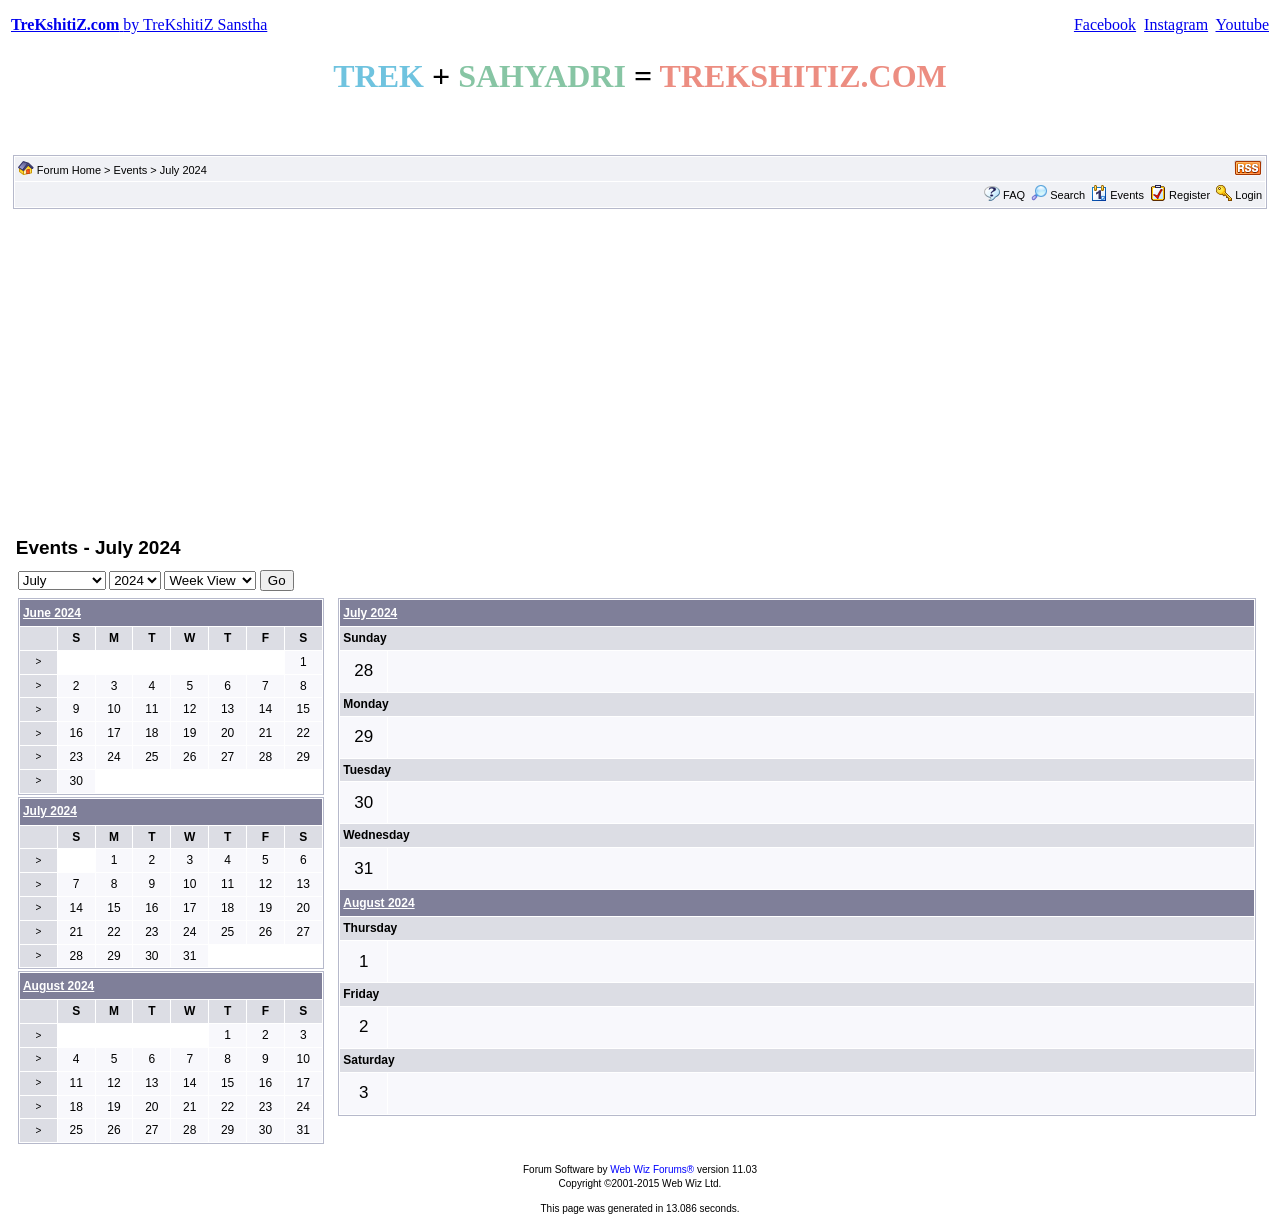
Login (1248, 195)
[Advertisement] (640, 371)
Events (131, 170)
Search (1058, 195)
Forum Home (69, 170)
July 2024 (370, 613)
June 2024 (52, 613)
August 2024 (378, 903)
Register (1189, 195)
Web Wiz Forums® (652, 1169)
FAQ (1014, 195)
